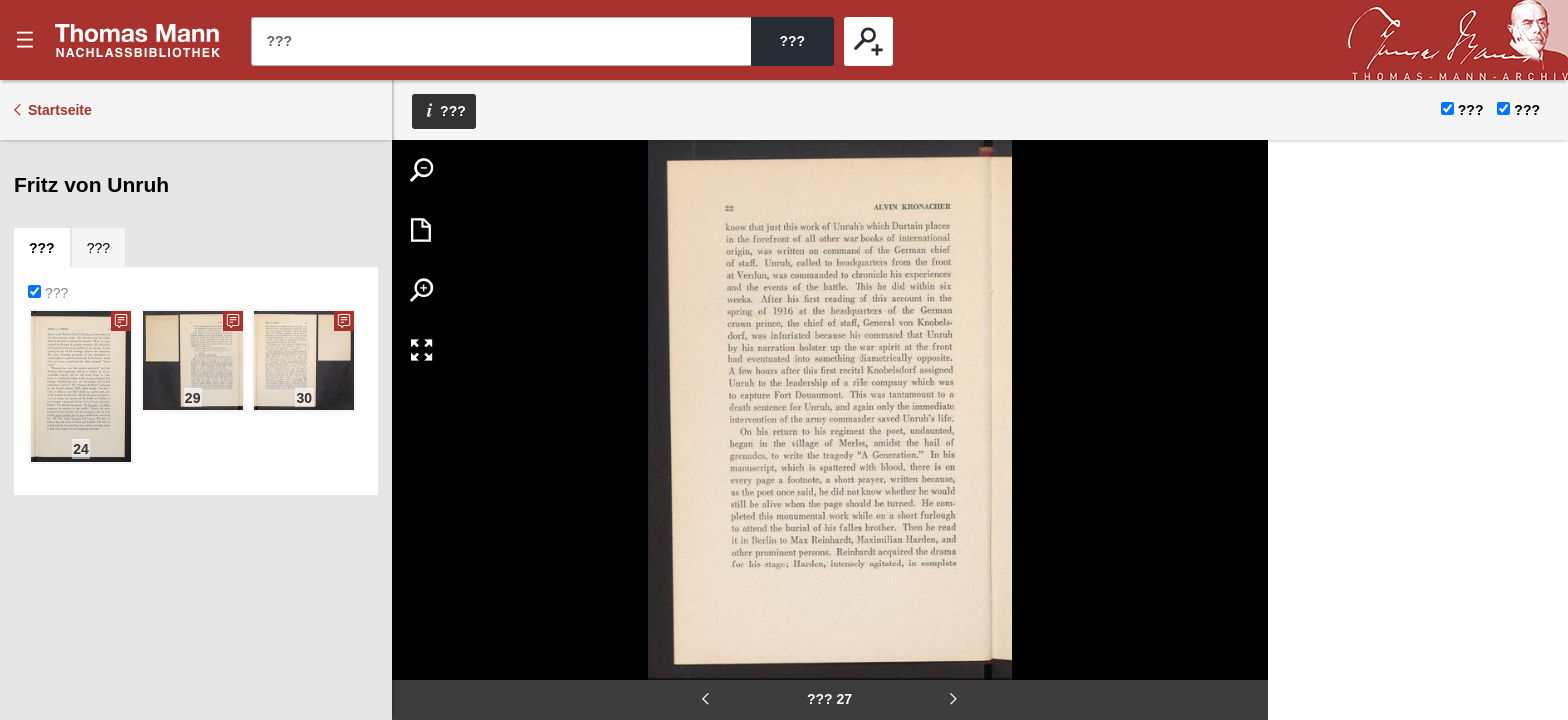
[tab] (42, 248)
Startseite (60, 110)
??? (138, 40)
